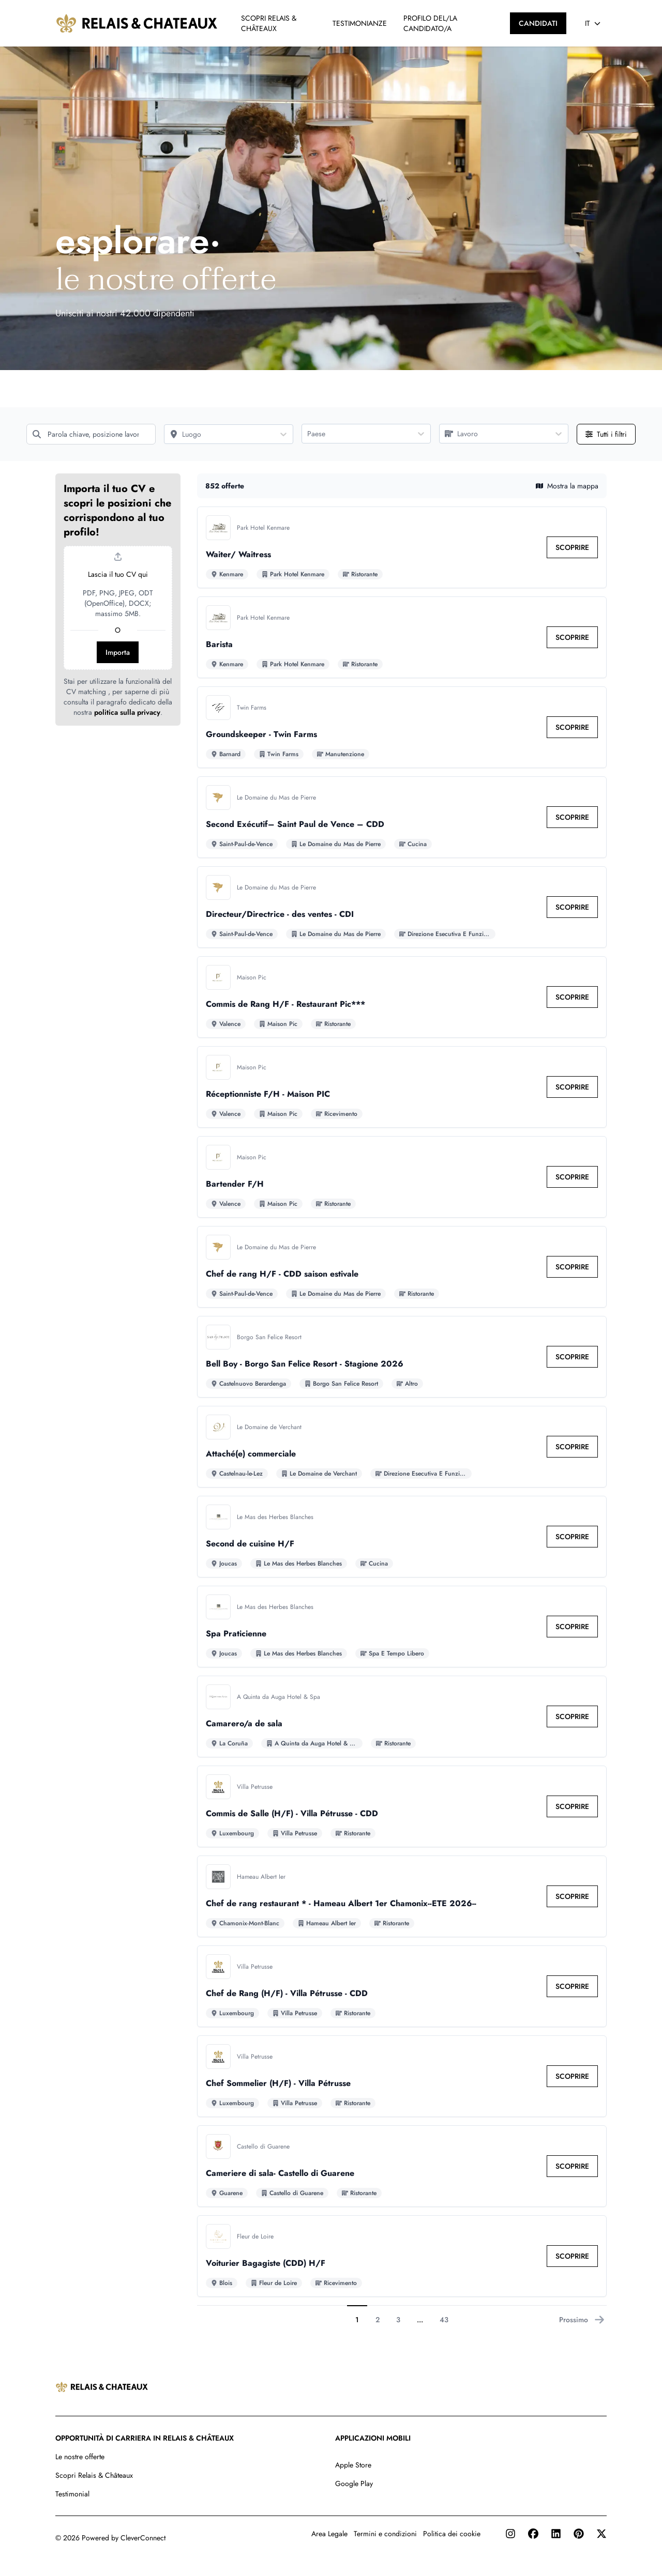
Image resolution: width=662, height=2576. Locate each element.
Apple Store (353, 2465)
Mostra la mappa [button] (567, 486)
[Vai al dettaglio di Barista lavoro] (402, 637)
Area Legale (329, 2533)
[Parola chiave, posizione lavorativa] (91, 434)
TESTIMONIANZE (360, 23)
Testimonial (72, 2494)
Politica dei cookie (451, 2533)
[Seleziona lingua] (593, 23)
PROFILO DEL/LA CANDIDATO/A (430, 23)
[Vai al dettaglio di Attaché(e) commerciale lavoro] (402, 1447)
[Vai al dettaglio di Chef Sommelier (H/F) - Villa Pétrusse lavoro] (402, 2076)
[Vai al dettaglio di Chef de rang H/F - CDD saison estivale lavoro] (402, 1267)
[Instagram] (510, 2533)
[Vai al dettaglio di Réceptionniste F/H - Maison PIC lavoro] (402, 1087)
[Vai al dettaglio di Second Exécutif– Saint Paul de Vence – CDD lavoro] (402, 817)
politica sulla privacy (127, 712)
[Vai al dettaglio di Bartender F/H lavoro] (402, 1177)
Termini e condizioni (385, 2533)
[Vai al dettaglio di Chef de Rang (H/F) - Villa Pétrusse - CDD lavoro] (402, 1986)
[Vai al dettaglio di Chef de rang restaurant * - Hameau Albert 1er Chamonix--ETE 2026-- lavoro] (402, 1896)
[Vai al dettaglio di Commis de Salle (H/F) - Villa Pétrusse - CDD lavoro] (402, 1806)
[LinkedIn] (556, 2533)
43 (444, 2319)
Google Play (354, 2483)
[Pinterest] (579, 2533)
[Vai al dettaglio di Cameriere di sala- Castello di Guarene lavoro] (402, 2166)
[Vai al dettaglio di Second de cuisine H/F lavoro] (402, 1536)
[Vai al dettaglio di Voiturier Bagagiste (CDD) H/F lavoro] (402, 2256)
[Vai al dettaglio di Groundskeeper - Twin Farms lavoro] (402, 727)
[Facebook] (533, 2533)
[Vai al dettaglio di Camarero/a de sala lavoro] (402, 1716)
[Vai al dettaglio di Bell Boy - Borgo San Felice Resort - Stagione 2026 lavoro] (402, 1357)
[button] (118, 599)
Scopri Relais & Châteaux (94, 2475)
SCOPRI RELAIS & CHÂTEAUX (268, 23)
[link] (572, 547)
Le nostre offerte (79, 2456)
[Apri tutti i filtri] (606, 434)
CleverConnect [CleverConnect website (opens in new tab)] (143, 2538)
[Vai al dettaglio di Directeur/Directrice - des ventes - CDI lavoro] (402, 907)
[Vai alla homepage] (137, 23)
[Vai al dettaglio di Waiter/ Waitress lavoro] (402, 547)
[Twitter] (601, 2533)
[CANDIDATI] (538, 23)
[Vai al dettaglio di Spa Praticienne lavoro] (402, 1626)
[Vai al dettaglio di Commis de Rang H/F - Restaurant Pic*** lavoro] (402, 997)
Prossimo (582, 2319)
